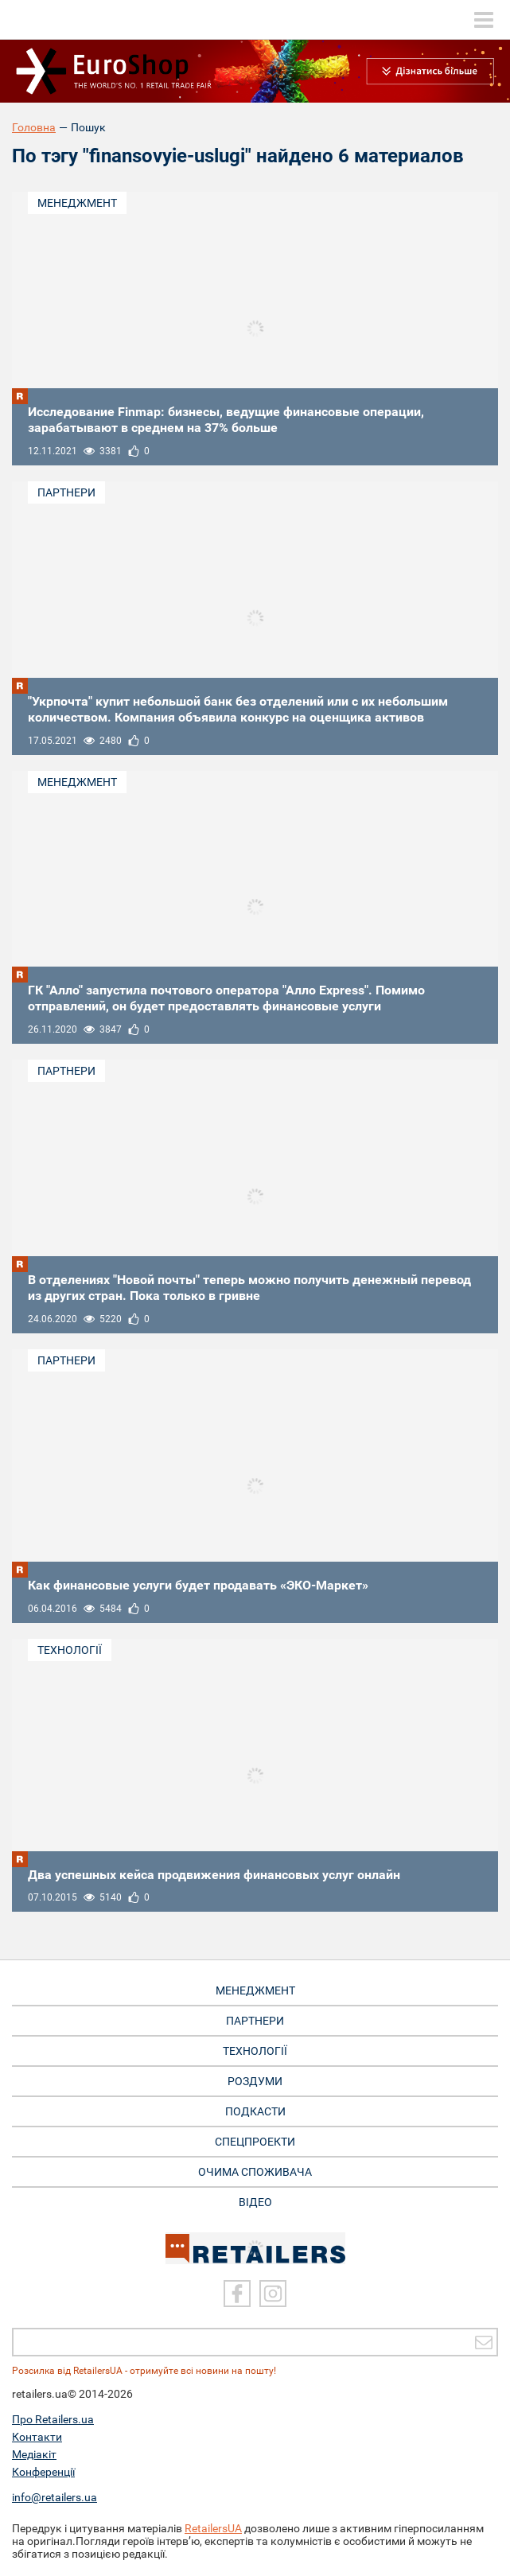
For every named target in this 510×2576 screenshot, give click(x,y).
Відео (255, 2202)
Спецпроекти (255, 2141)
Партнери (66, 492)
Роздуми (255, 2081)
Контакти (37, 2436)
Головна (34, 127)
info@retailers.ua (54, 2497)
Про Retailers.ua (53, 2419)
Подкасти (255, 2111)
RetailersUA (213, 2528)
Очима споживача (255, 2171)
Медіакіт (34, 2454)
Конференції (43, 2471)
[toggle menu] (483, 20)
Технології (69, 1650)
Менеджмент (77, 203)
